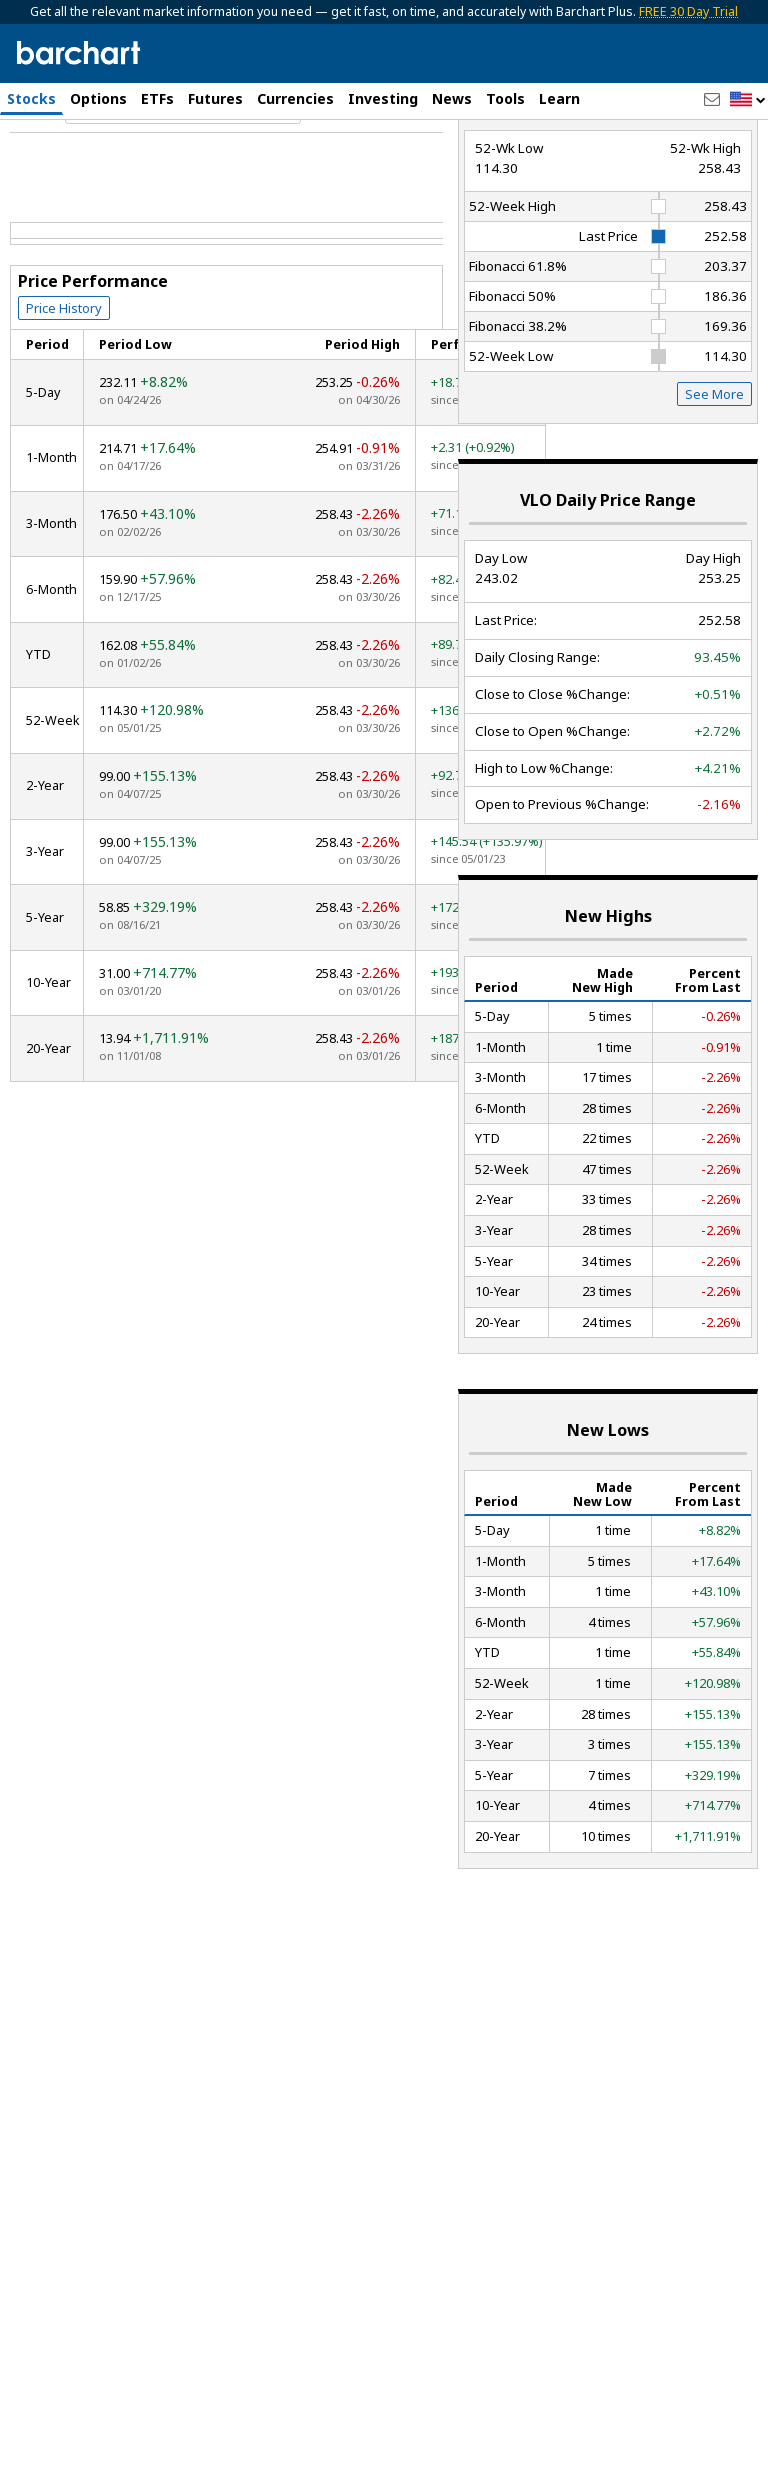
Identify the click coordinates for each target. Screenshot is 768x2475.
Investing (383, 98)
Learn (559, 98)
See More (714, 480)
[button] (748, 100)
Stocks (31, 98)
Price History (64, 393)
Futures (215, 98)
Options (98, 98)
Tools (505, 98)
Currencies (295, 98)
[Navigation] (183, 194)
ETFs (157, 98)
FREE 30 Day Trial (688, 11)
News (452, 98)
